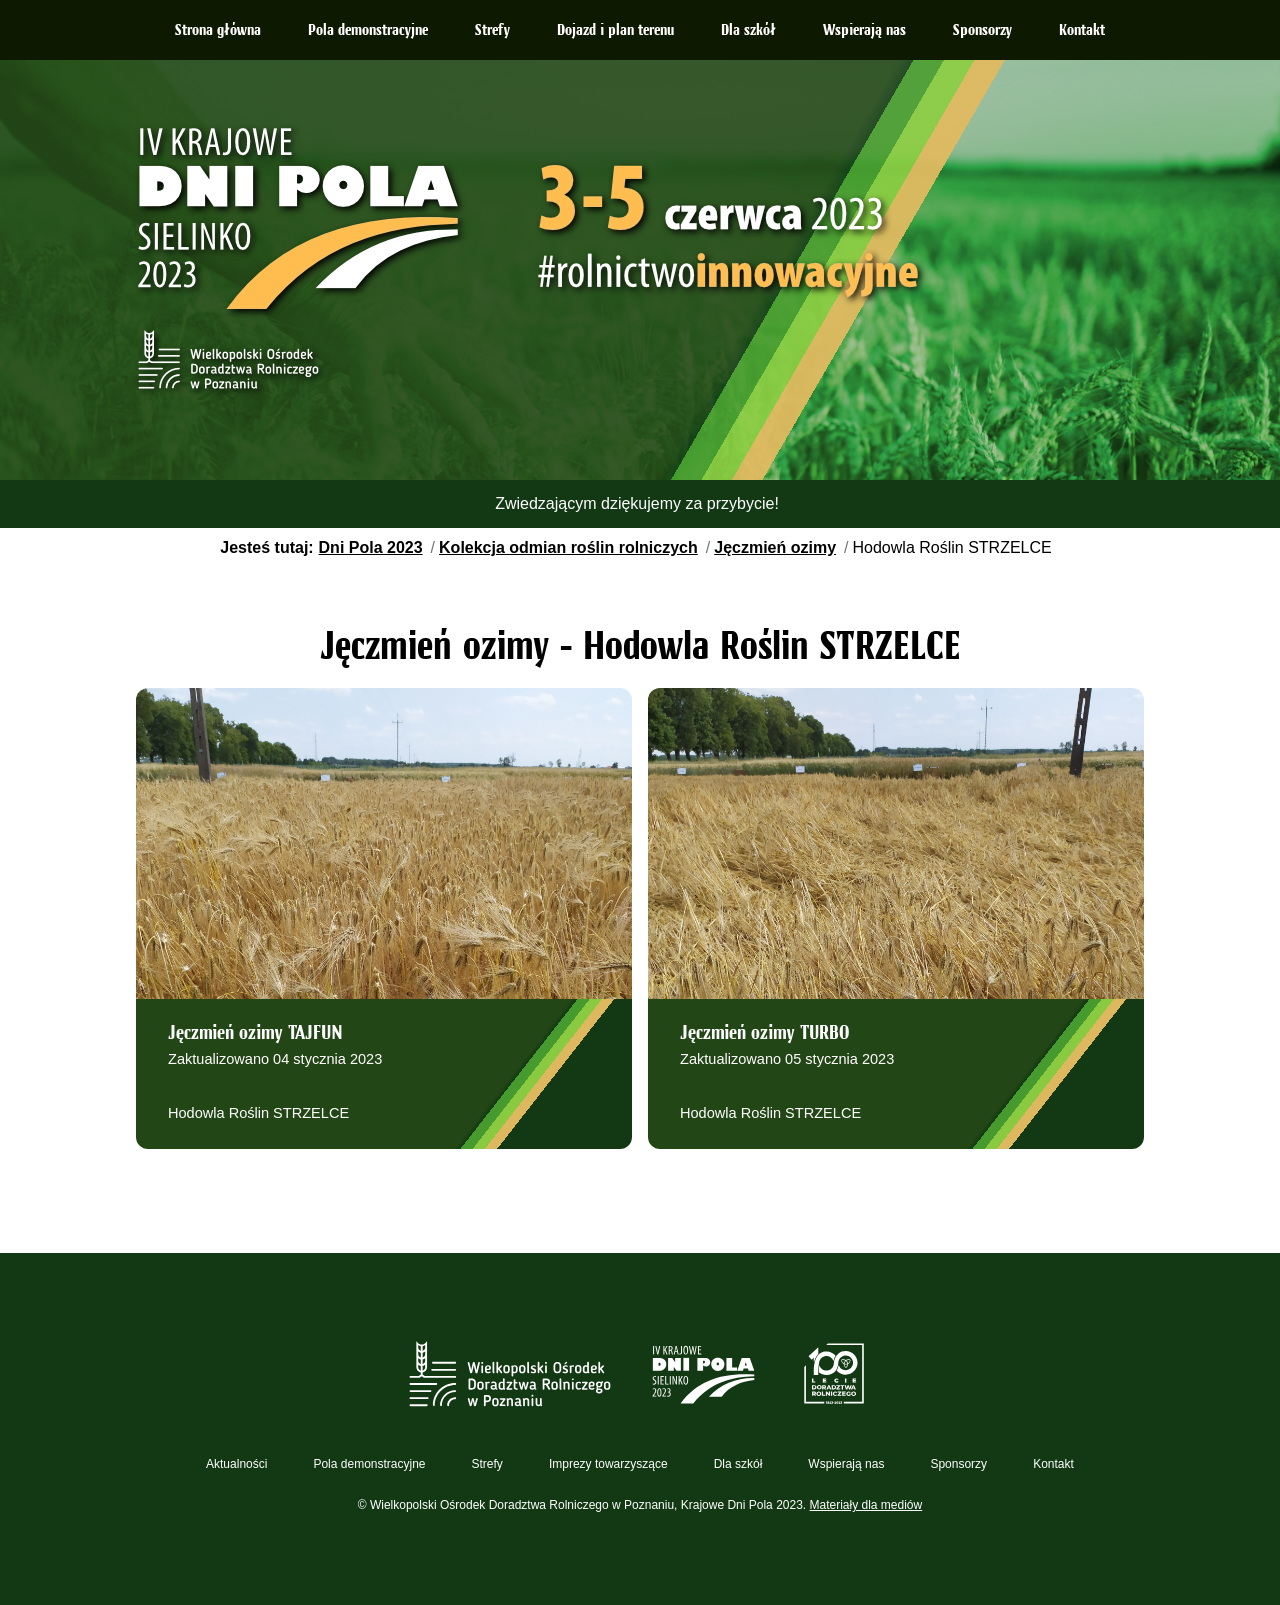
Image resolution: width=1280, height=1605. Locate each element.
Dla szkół (748, 31)
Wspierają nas (864, 31)
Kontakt (1082, 31)
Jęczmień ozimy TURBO (764, 1034)
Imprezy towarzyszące (608, 1464)
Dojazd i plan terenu (615, 31)
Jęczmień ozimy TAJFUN (255, 1034)
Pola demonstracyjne (368, 31)
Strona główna (218, 31)
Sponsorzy (982, 31)
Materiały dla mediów (866, 1505)
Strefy (492, 31)
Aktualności (236, 1464)
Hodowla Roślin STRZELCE (258, 1113)
